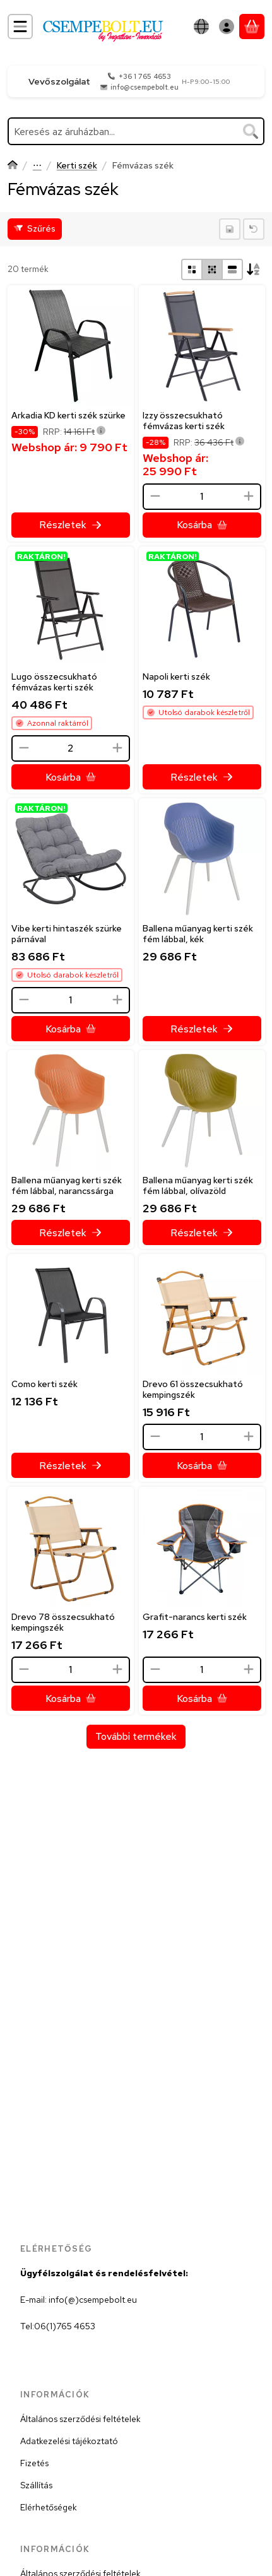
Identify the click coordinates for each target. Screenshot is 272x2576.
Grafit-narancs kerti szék (195, 1616)
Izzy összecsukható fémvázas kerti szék (184, 421)
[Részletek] (70, 525)
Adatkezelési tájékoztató (69, 2441)
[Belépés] (226, 26)
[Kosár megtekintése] (251, 26)
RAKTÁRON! (41, 556)
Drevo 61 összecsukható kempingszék (193, 1389)
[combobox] (136, 131)
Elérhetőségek (48, 2507)
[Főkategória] (13, 166)
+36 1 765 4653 (145, 76)
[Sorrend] (253, 269)
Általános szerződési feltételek (80, 2419)
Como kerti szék (44, 1384)
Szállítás (36, 2485)
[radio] (192, 269)
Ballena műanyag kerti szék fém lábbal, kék (198, 934)
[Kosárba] (202, 525)
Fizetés (34, 2463)
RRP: (74, 431)
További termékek (136, 1736)
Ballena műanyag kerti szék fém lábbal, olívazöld (198, 1185)
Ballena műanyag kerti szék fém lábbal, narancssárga (66, 1185)
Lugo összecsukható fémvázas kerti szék (54, 682)
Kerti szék (77, 165)
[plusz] (248, 496)
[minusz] (155, 496)
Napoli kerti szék (176, 676)
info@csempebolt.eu (144, 87)
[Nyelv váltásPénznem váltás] (201, 26)
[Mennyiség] (202, 496)
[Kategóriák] (20, 26)
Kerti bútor (37, 166)
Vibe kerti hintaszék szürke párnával (66, 934)
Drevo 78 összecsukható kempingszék (63, 1622)
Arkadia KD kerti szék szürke (68, 415)
